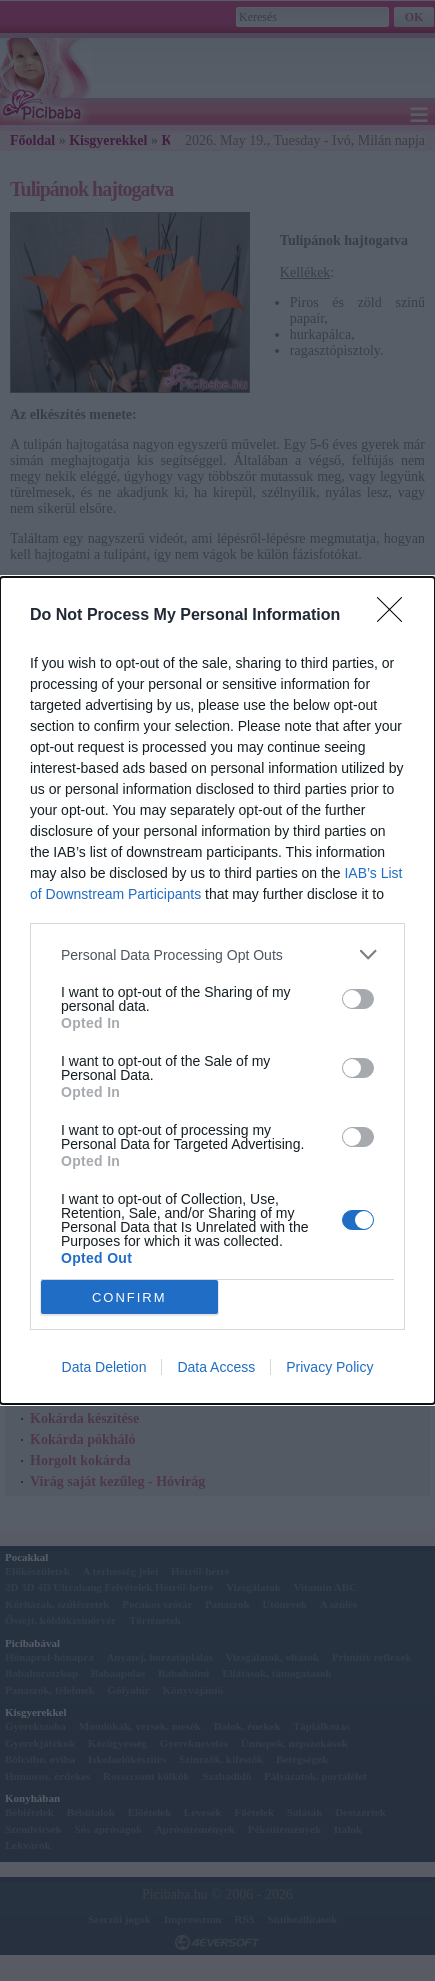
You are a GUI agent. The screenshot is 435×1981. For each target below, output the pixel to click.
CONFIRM (129, 1296)
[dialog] (217, 990)
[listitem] (217, 954)
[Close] (396, 616)
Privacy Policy (329, 1367)
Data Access (216, 1367)
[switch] (358, 999)
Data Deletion (104, 1367)
